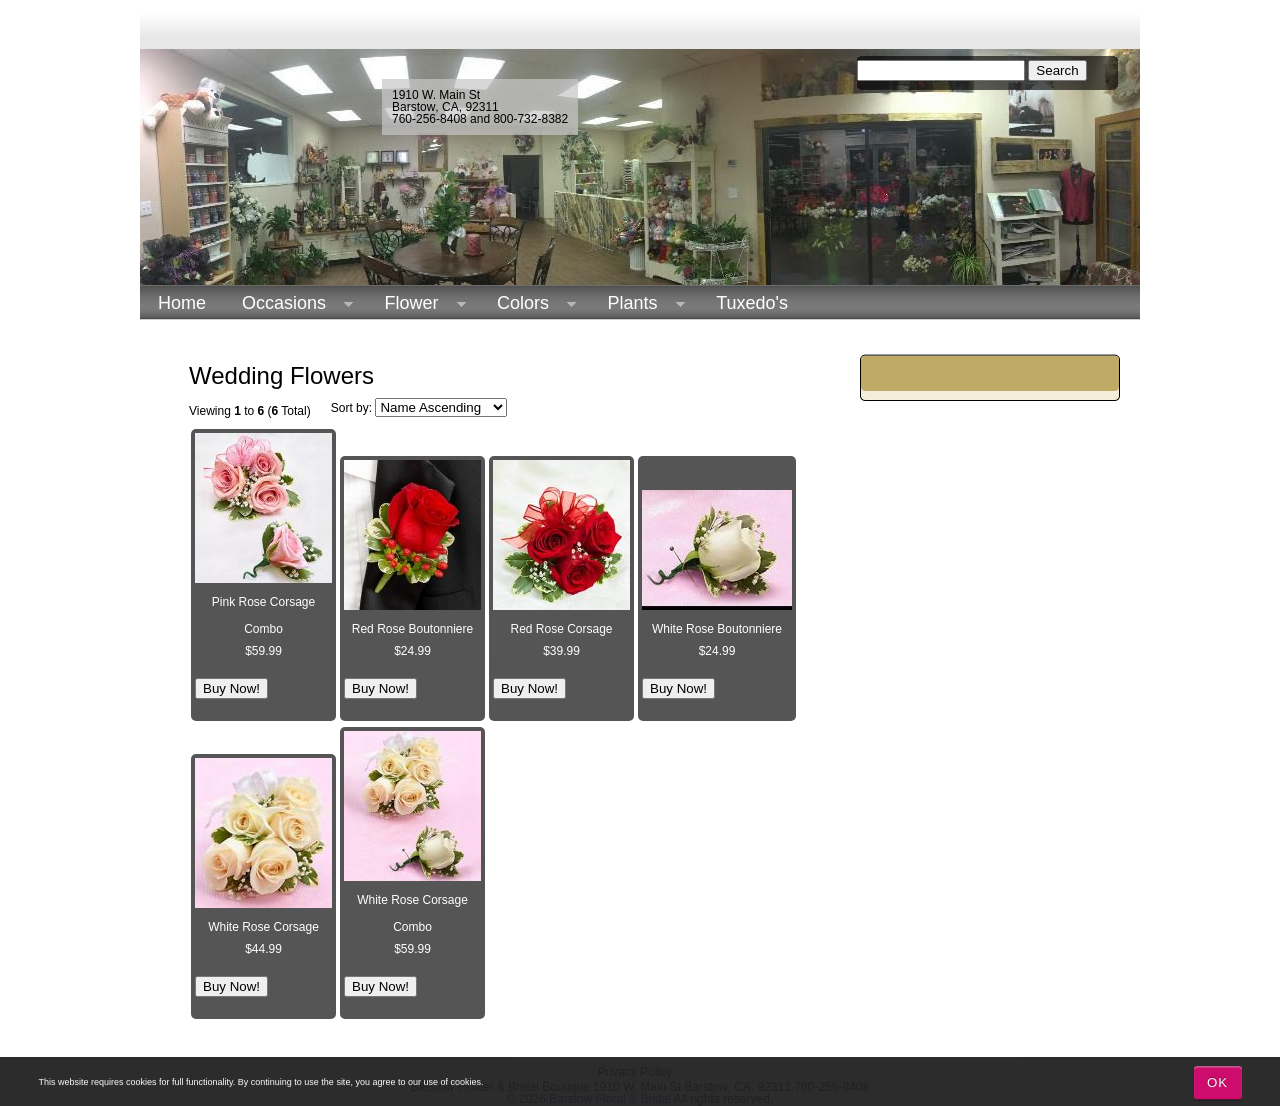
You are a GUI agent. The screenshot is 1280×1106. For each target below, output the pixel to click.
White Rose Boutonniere (717, 629)
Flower (416, 303)
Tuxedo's (752, 303)
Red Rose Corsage (561, 629)
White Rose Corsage (263, 927)
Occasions (288, 303)
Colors (527, 303)
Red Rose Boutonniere (412, 629)
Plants (637, 303)
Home (182, 303)
